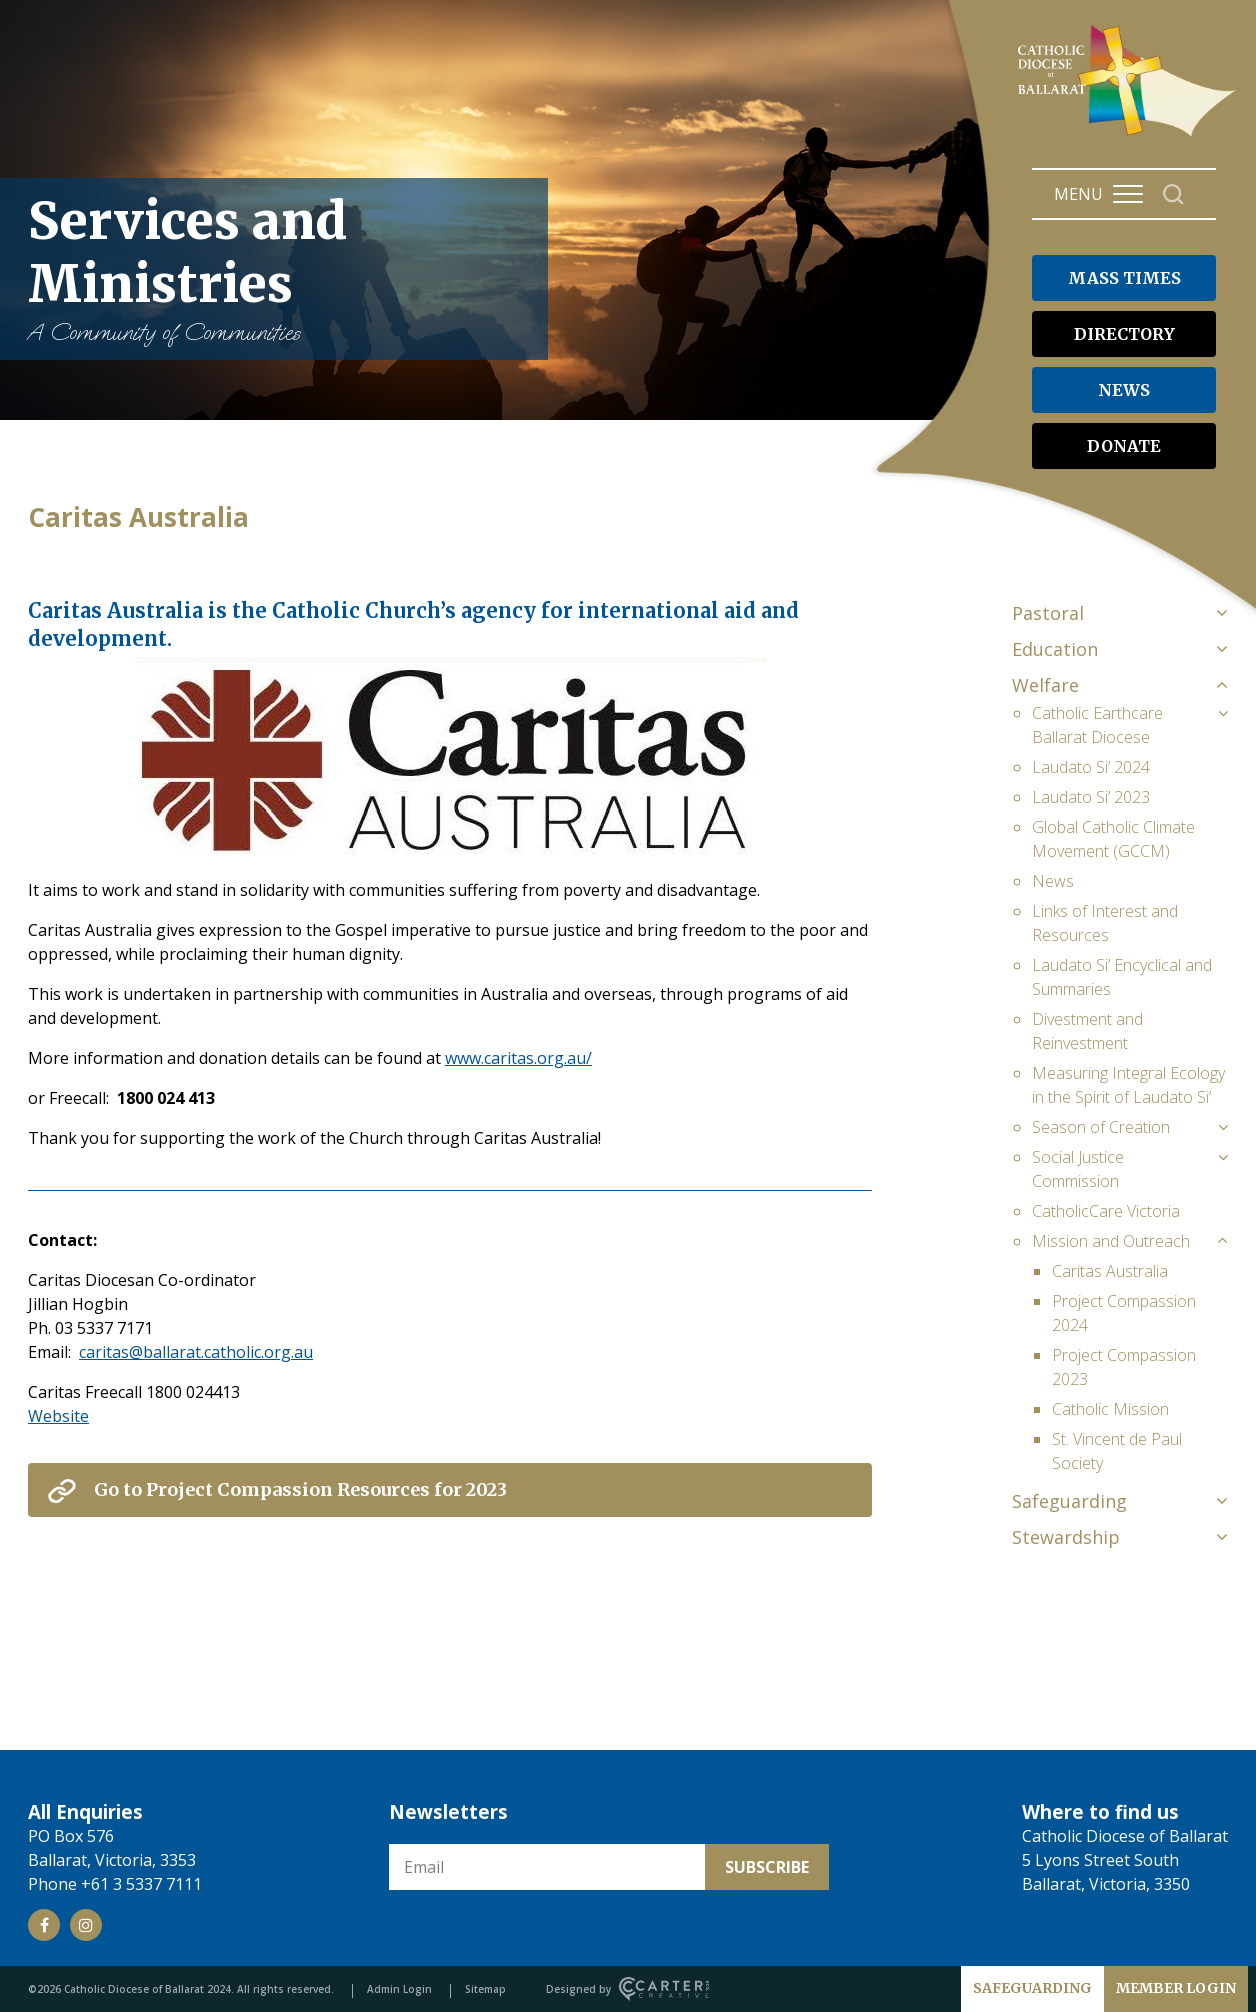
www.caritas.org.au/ (518, 1058)
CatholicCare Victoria (1106, 1211)
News (1053, 881)
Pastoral (1048, 613)
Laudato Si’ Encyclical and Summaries (1122, 977)
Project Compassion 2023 (1124, 1367)
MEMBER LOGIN (1176, 1988)
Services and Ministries (278, 269)
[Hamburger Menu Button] (1128, 194)
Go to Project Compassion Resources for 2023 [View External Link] (300, 1489)
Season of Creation (1101, 1127)
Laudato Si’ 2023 (1091, 797)
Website (58, 1416)
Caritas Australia (1110, 1271)
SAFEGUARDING (1032, 1988)
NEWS (1124, 390)
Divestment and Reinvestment (1087, 1031)
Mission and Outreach (1111, 1241)
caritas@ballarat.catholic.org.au (196, 1352)
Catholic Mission (1110, 1409)
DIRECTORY (1124, 334)
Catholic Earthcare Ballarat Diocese (1097, 725)
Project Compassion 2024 (1124, 1313)
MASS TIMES (1124, 278)
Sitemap (485, 1989)
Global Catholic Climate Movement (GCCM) (1113, 839)
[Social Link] (44, 1925)
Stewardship (1066, 1537)
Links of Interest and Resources (1105, 923)
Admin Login (399, 1989)
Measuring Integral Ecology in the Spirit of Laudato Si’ (1128, 1085)
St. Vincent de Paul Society (1117, 1451)
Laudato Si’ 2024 (1091, 767)
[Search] (1173, 194)
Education (1055, 649)
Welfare (1045, 685)
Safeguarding (1069, 1501)
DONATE (1124, 446)
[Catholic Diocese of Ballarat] (1129, 136)
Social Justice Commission (1078, 1169)
